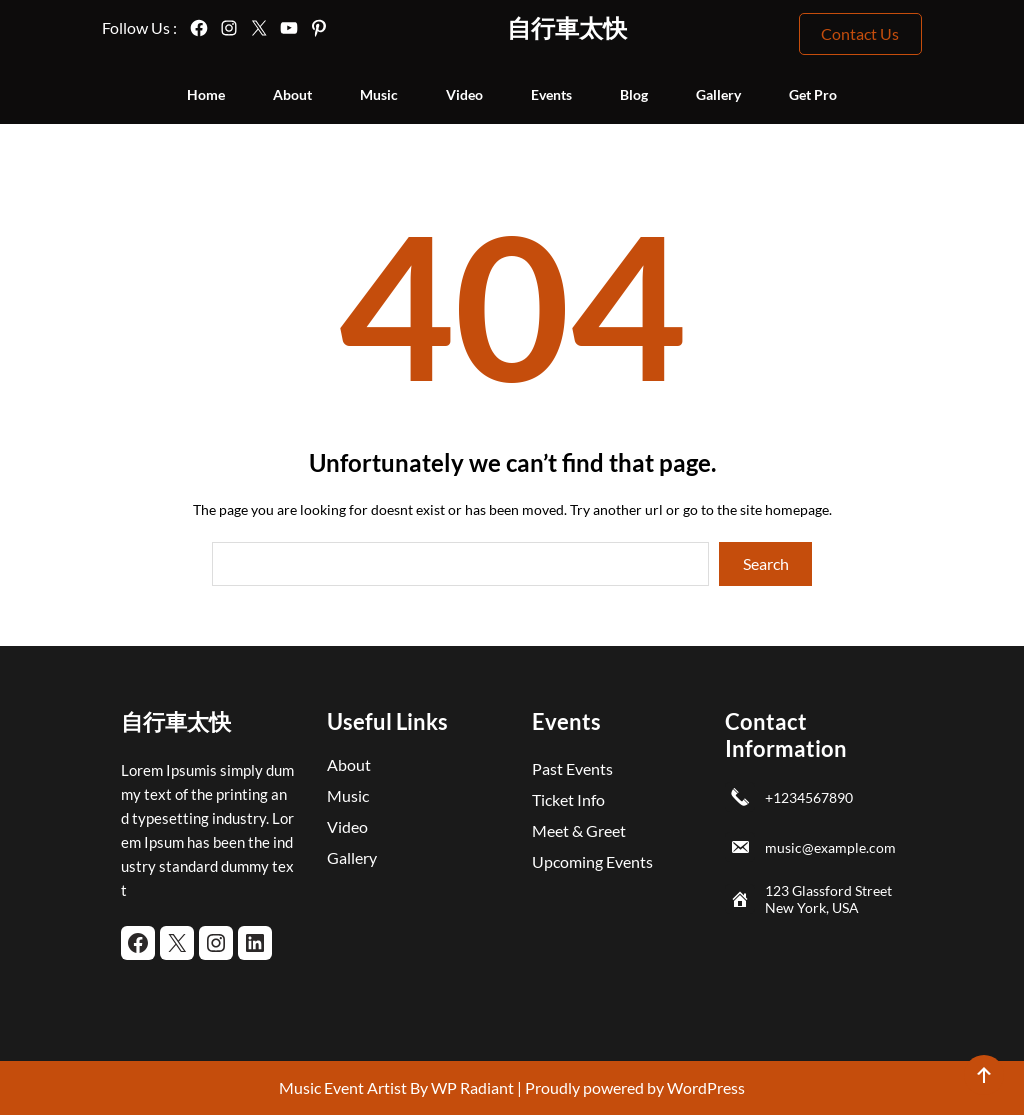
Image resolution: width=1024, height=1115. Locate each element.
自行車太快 (567, 27)
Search (766, 563)
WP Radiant (471, 1087)
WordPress (706, 1087)
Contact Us (860, 33)
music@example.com (830, 847)
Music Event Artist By (353, 1087)
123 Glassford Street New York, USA (828, 899)
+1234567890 (809, 797)
